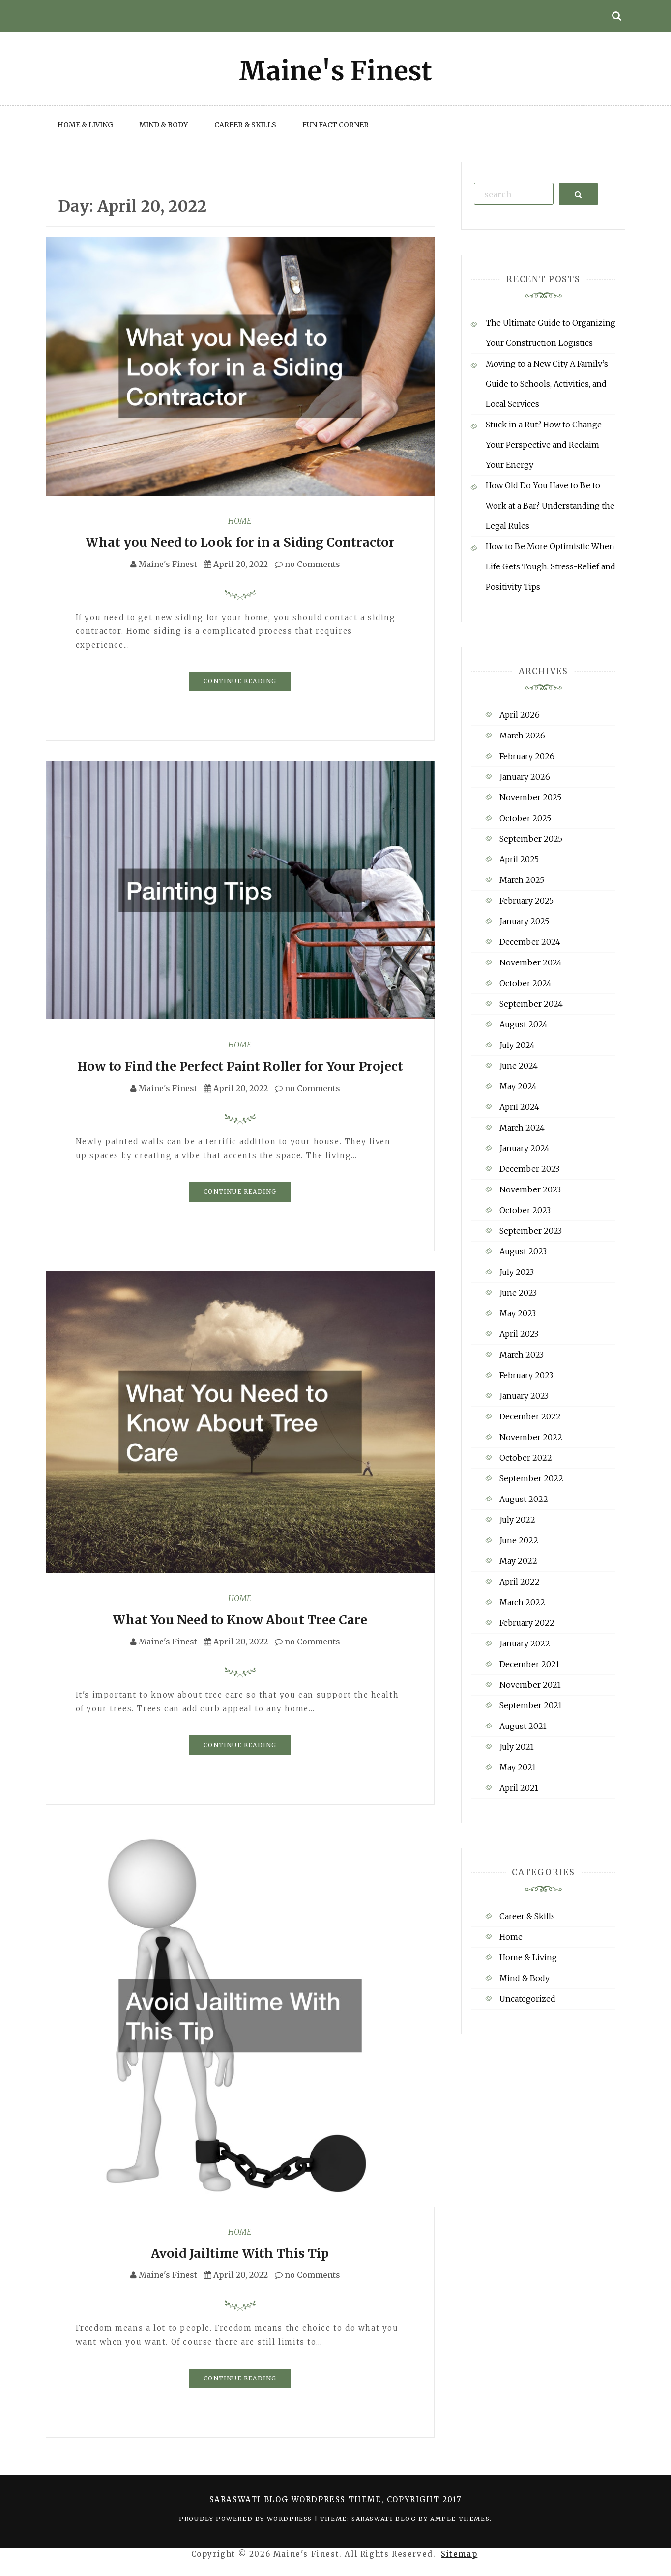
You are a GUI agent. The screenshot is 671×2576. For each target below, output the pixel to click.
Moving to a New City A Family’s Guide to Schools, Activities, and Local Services (547, 384)
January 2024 (524, 1148)
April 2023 (518, 1334)
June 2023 (518, 1293)
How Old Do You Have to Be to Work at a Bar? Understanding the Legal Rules (550, 506)
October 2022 (525, 1458)
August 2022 (523, 1499)
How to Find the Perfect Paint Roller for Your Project (240, 1066)
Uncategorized (527, 1999)
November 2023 (530, 1189)
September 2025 (530, 839)
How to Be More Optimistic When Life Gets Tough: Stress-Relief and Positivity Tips (550, 566)
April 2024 (519, 1107)
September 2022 (531, 1478)
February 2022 (526, 1623)
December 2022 (530, 1416)
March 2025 (521, 880)
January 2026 (524, 777)
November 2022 (530, 1437)
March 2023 (521, 1354)
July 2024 (517, 1045)
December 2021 (529, 1664)
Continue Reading (240, 681)
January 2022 (524, 1643)
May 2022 (518, 1561)
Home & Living (85, 124)
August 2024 (523, 1024)
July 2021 (516, 1747)
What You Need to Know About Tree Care (240, 1620)
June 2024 (518, 1066)
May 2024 (518, 1086)
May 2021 (517, 1767)
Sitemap (459, 2554)
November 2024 (530, 962)
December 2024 (529, 942)
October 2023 (525, 1210)
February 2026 (526, 756)
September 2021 (530, 1705)
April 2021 (518, 1788)
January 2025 (524, 921)
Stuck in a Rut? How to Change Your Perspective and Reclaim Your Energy (544, 445)
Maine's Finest (168, 564)
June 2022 (518, 1540)
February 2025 (526, 901)
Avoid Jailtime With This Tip (240, 2253)
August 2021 (523, 1726)
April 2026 (519, 715)
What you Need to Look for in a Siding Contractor (240, 542)
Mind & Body (163, 124)
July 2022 (517, 1520)
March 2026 (522, 735)
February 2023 (526, 1375)
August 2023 (523, 1251)
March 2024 (522, 1127)
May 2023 (517, 1313)
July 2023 (516, 1272)
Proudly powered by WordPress (246, 2518)
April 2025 (519, 859)
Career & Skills (245, 124)
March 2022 (522, 1602)
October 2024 (525, 983)
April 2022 (519, 1581)
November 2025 (530, 797)
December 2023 (529, 1169)
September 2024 (531, 1004)
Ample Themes (460, 2518)
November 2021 (530, 1685)
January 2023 (524, 1396)
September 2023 (530, 1231)
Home (240, 521)
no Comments (307, 564)
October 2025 (525, 818)
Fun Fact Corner (335, 124)
